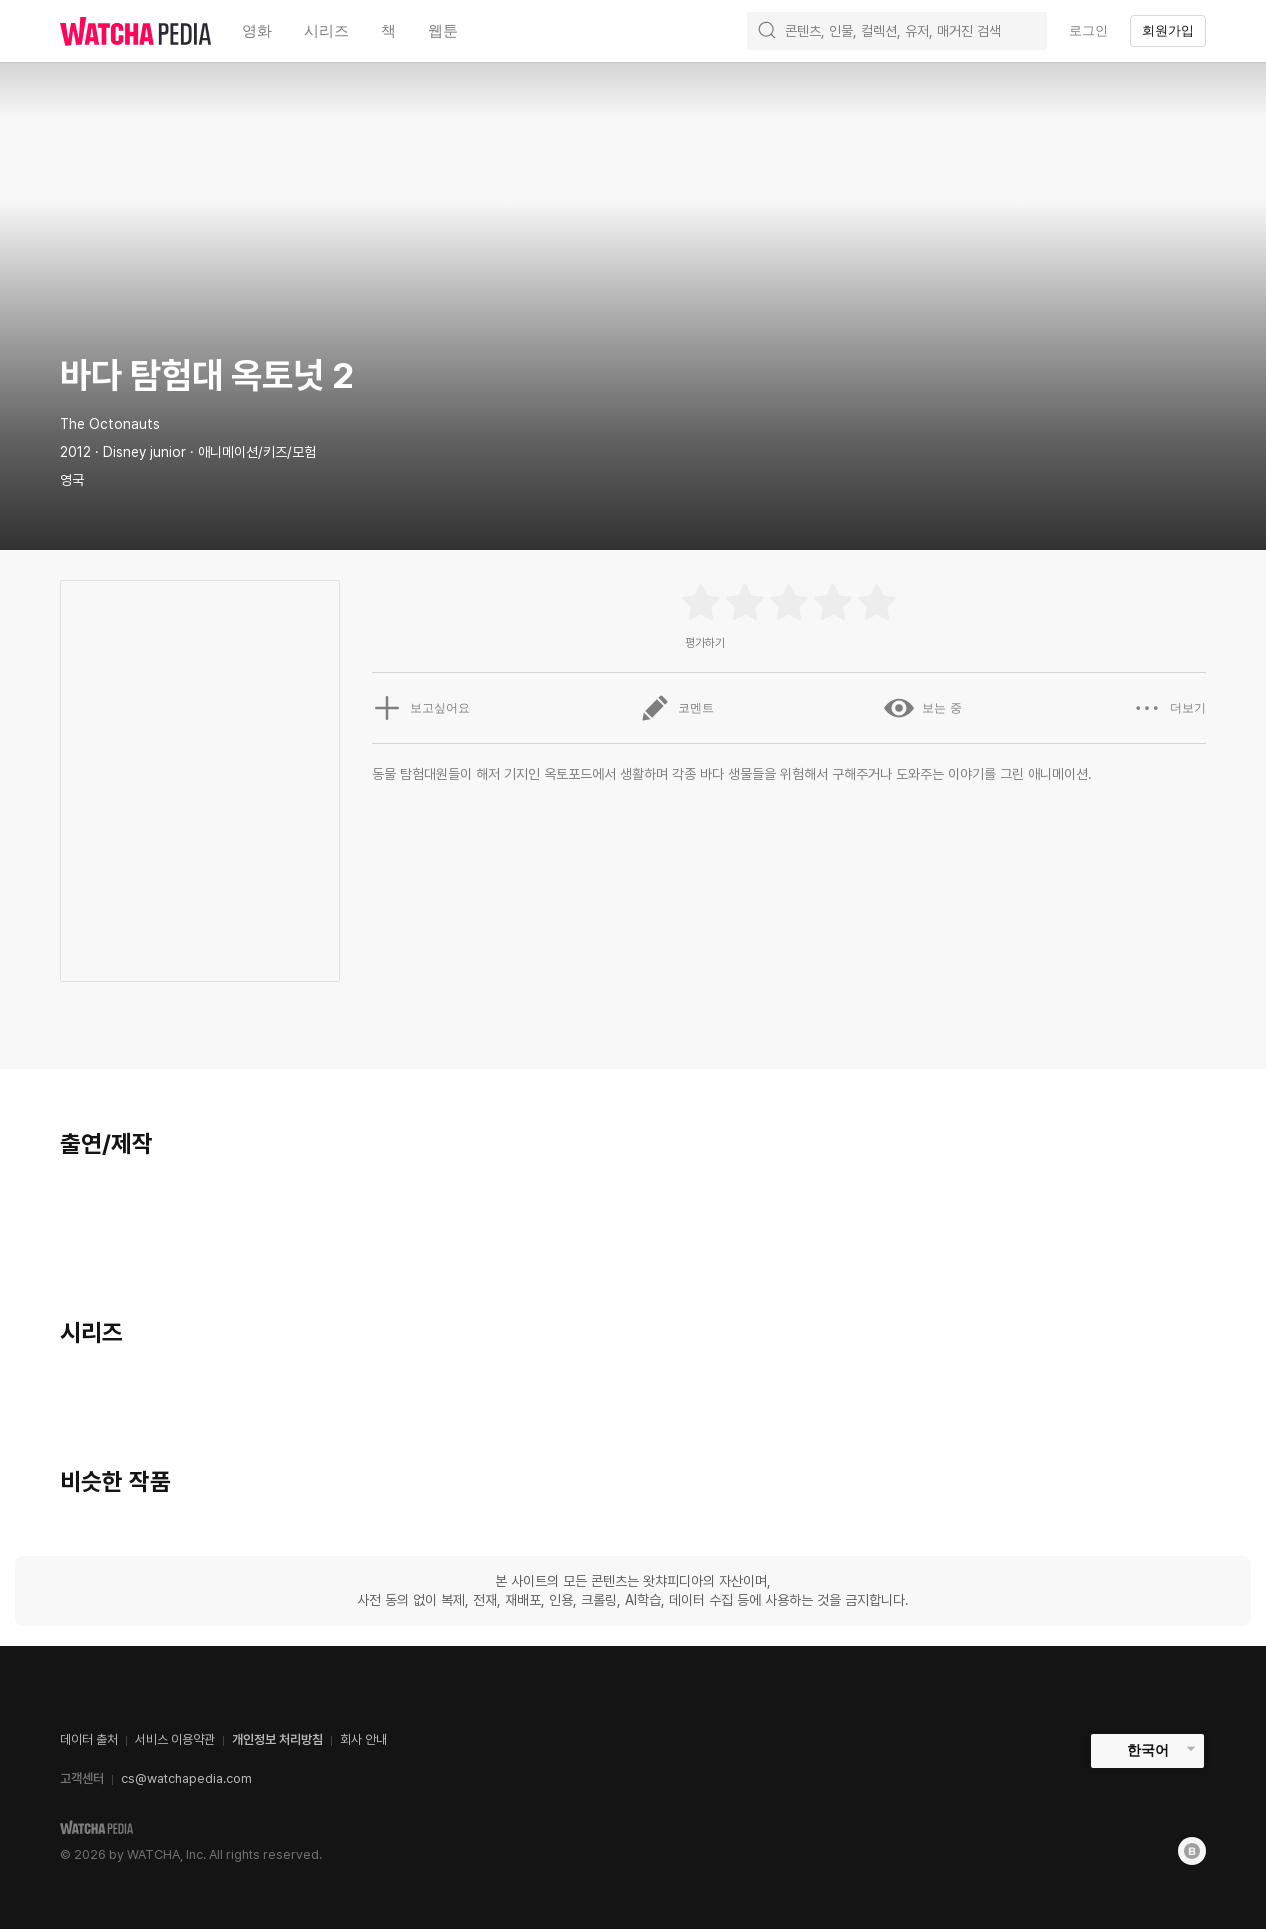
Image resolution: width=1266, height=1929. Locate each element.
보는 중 (922, 708)
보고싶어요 (421, 708)
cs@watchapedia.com (186, 1778)
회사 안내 (363, 1739)
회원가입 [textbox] (1168, 30)
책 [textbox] (388, 30)
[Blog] (1192, 1851)
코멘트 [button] (677, 708)
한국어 (1148, 1750)
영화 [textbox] (257, 30)
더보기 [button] (1169, 708)
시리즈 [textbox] (326, 30)
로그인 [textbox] (1088, 30)
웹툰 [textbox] (443, 30)
